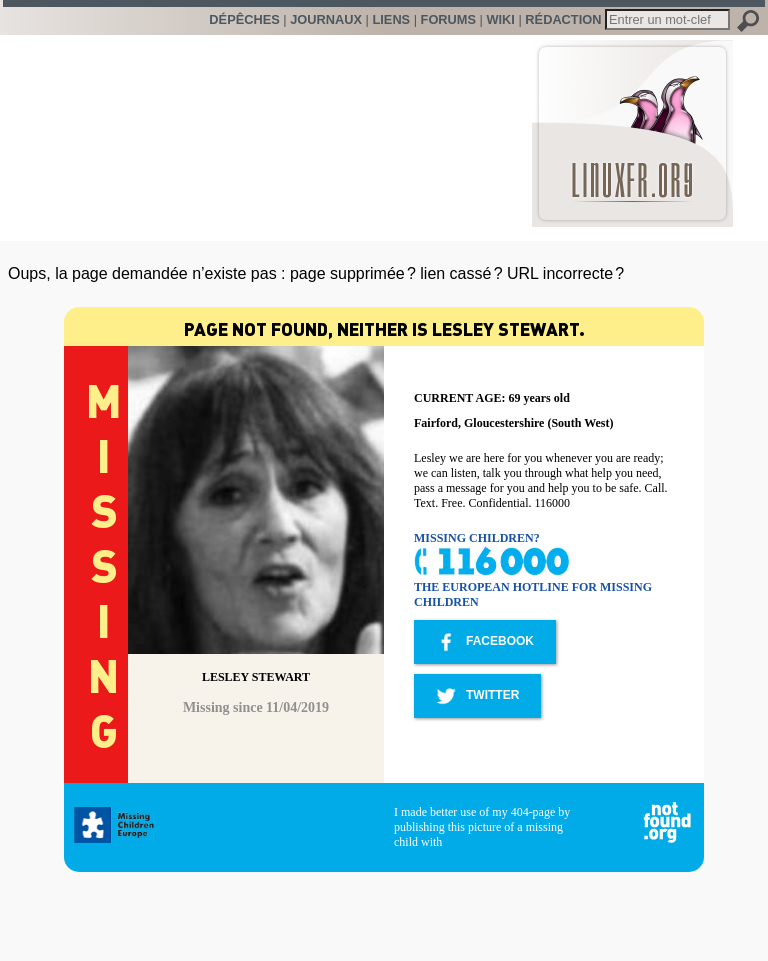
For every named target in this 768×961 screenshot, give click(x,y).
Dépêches (244, 19)
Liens (391, 19)
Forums (448, 19)
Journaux (326, 19)
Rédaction (563, 19)
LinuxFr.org (632, 123)
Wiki (500, 19)
